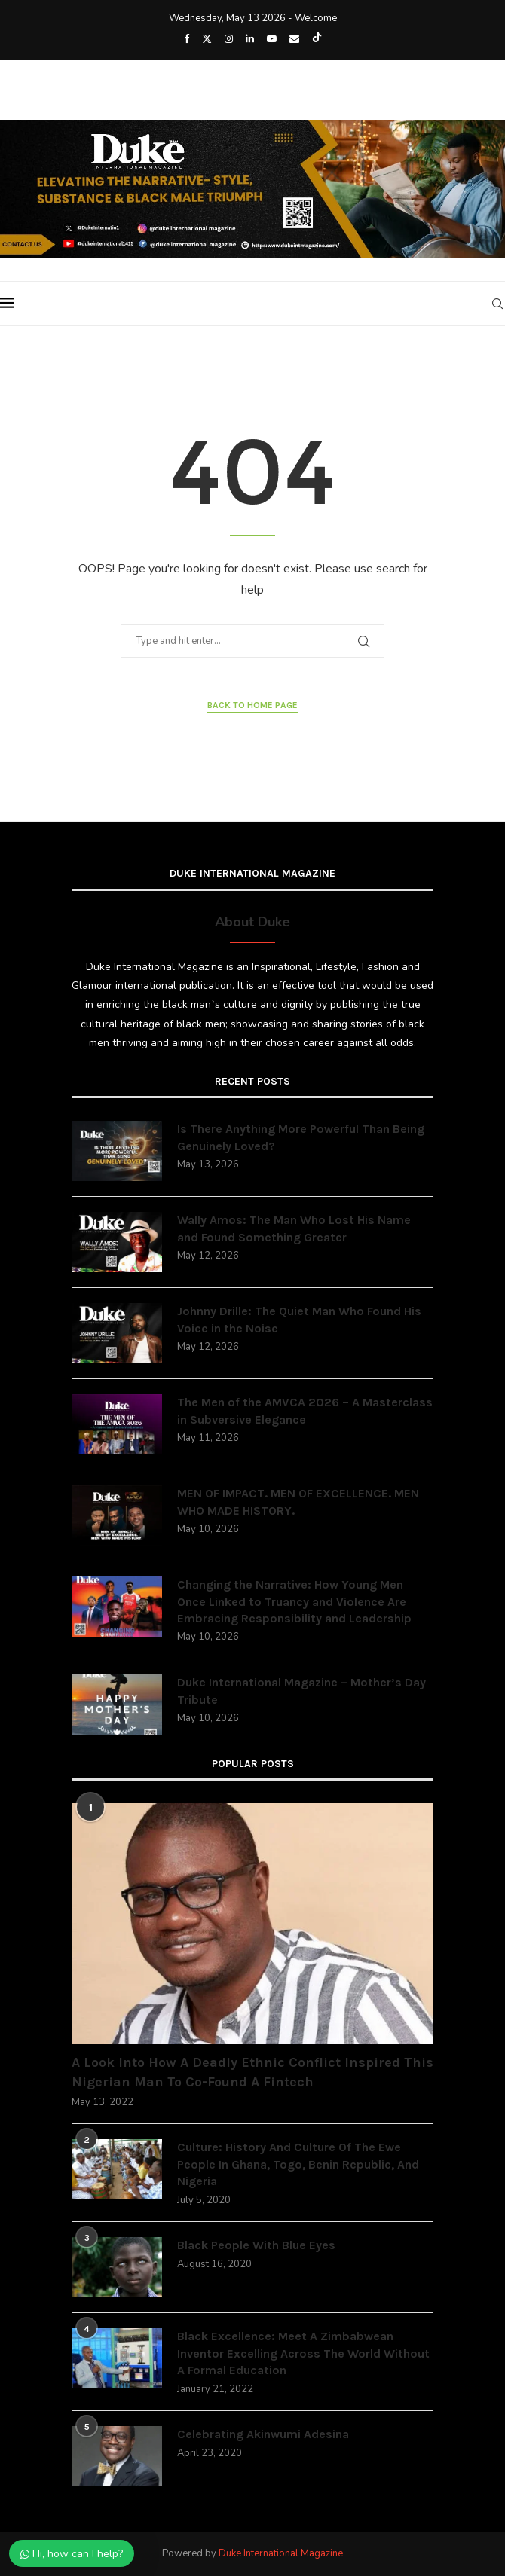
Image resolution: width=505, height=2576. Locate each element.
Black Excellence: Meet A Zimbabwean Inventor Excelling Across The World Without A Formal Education (303, 2353)
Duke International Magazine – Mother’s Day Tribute (301, 1690)
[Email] (294, 39)
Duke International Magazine (281, 2553)
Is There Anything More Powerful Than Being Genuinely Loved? (300, 1137)
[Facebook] (186, 39)
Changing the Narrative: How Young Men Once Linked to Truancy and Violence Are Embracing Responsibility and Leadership (294, 1601)
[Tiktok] (317, 39)
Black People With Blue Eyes (256, 2245)
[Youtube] (272, 39)
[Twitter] (207, 39)
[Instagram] (229, 39)
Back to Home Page (252, 705)
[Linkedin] (250, 39)
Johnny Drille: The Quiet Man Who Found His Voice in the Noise (299, 1319)
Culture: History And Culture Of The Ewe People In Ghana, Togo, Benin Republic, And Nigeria (298, 2164)
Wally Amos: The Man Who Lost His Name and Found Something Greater (294, 1228)
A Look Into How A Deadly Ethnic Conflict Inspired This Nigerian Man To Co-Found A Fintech (252, 2071)
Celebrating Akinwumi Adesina (263, 2434)
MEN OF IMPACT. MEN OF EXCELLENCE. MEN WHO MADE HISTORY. (298, 1501)
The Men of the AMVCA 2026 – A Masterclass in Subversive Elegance (305, 1410)
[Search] (497, 303)
